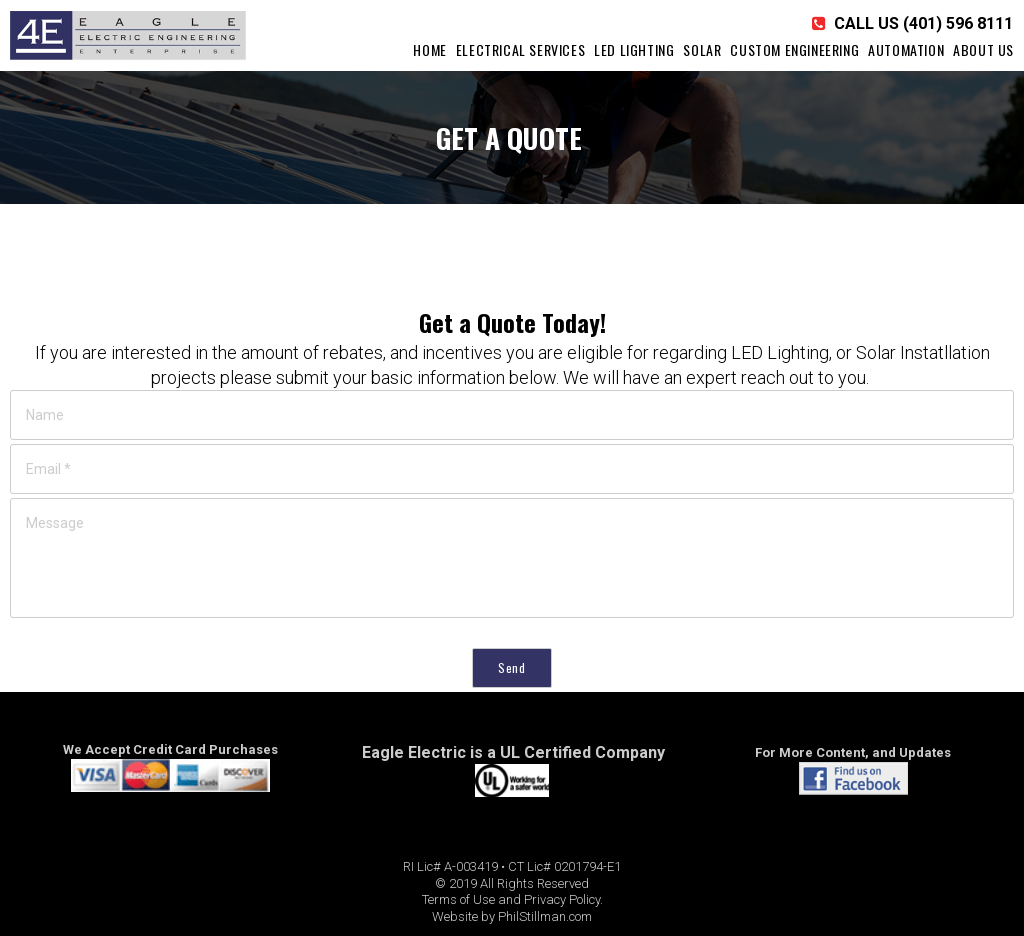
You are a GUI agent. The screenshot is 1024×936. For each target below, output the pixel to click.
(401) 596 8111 (958, 23)
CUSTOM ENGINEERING (794, 49)
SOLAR (702, 49)
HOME (429, 49)
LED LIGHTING (634, 49)
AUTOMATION (906, 49)
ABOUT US (983, 49)
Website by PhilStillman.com (512, 916)
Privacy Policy (562, 899)
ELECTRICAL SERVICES (520, 49)
